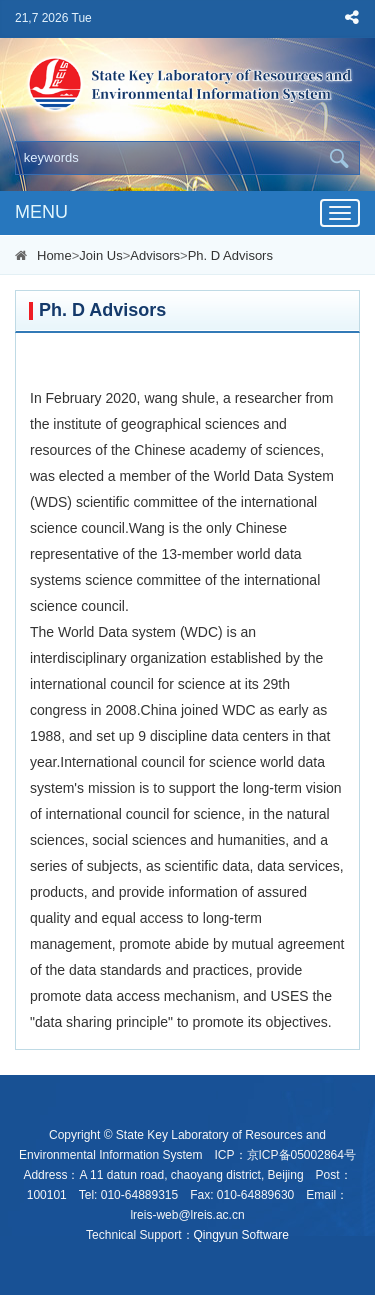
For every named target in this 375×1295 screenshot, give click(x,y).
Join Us (100, 255)
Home (54, 255)
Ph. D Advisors (230, 255)
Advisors (155, 255)
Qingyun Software (241, 1235)
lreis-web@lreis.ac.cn (187, 1215)
